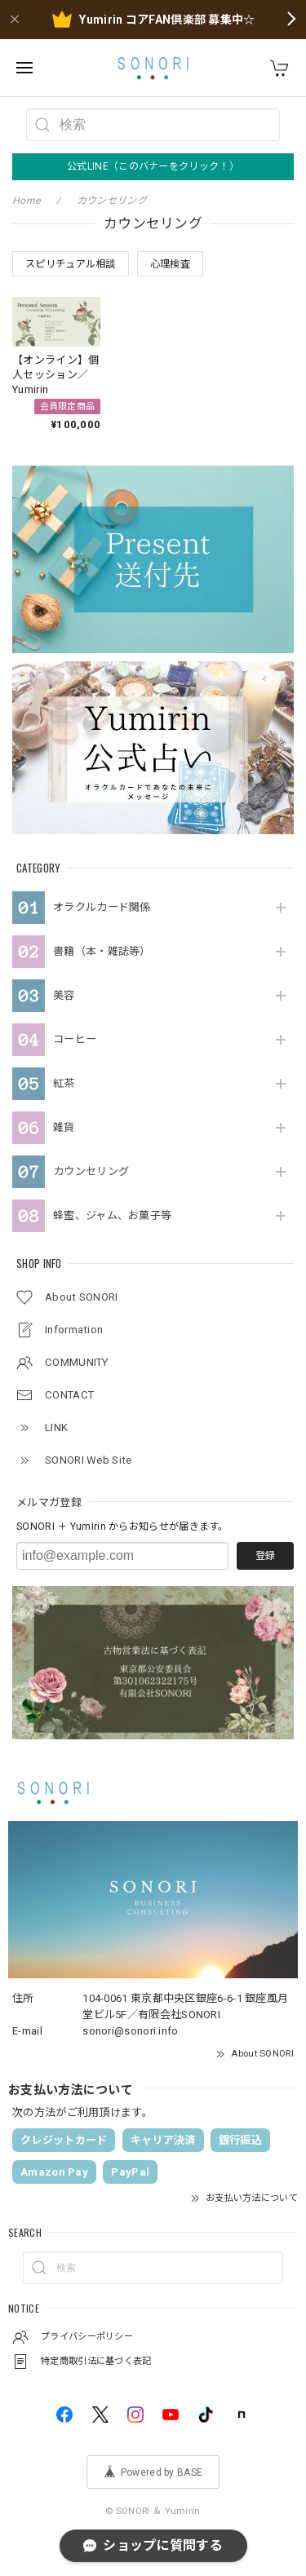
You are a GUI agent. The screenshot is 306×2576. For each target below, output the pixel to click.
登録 (265, 1556)
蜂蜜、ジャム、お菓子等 (112, 1215)
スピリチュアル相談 (70, 264)
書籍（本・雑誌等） (102, 951)
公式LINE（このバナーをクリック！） (153, 166)
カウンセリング (91, 1171)
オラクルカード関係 (102, 907)
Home (26, 200)
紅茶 (64, 1083)
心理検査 (170, 264)
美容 (64, 995)
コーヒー (74, 1039)
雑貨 (64, 1127)
